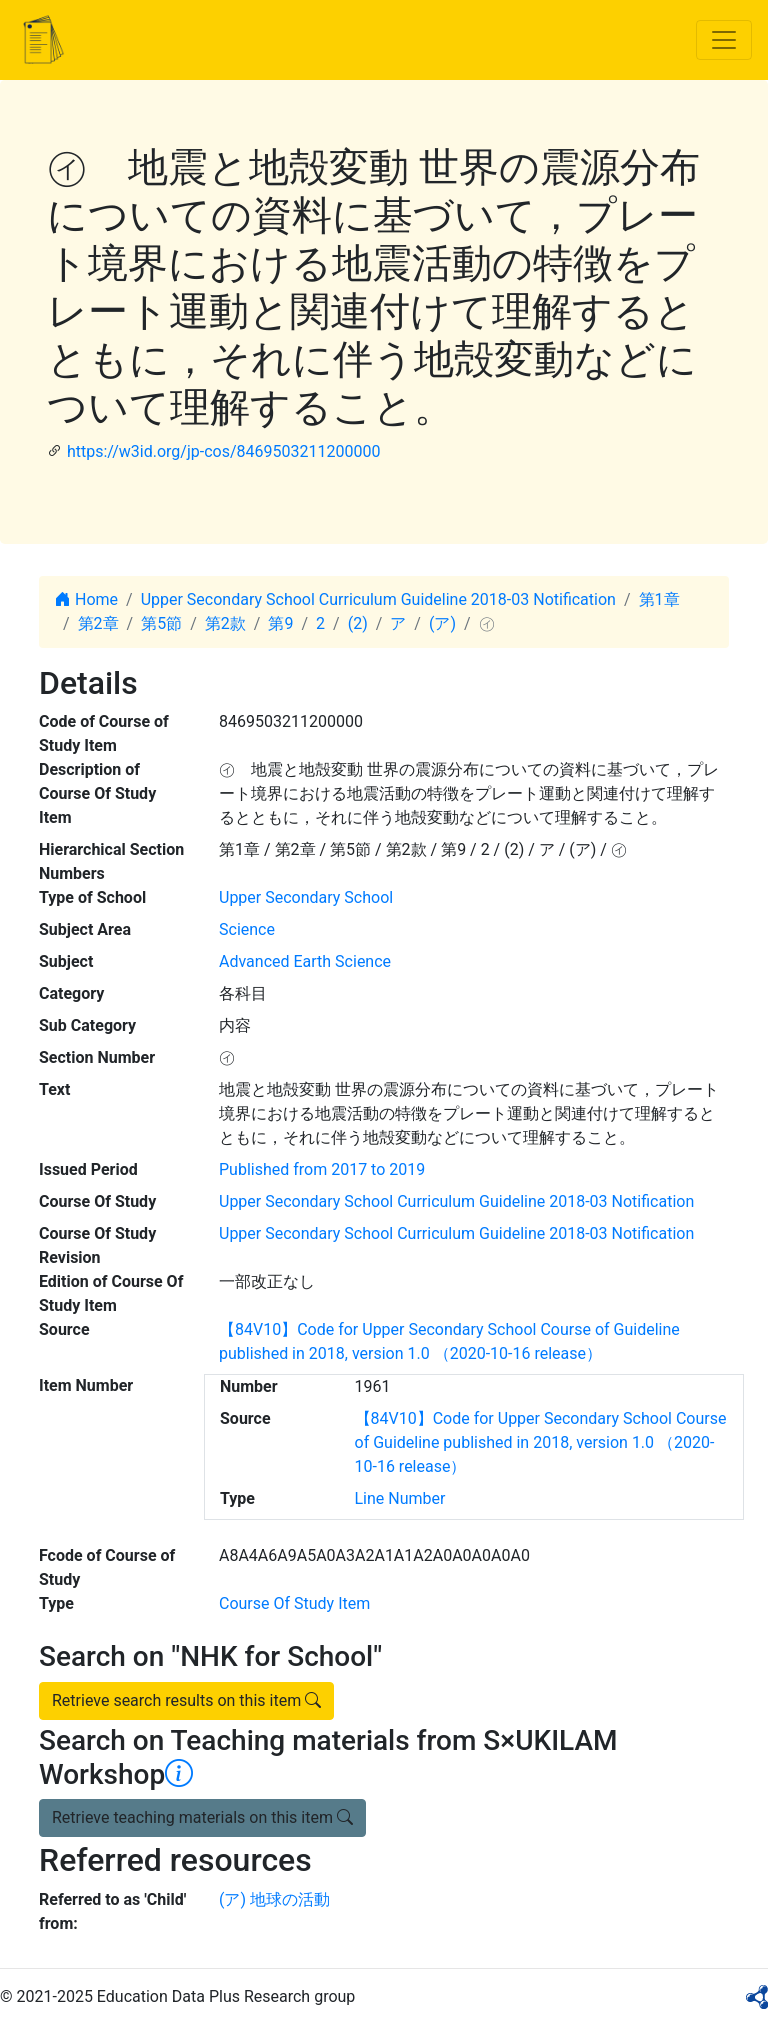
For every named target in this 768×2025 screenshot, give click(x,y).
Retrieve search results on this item (186, 1700)
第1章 (659, 599)
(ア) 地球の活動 (274, 1899)
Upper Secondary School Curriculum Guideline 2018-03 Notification (378, 599)
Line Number (400, 1498)
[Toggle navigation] (724, 40)
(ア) (442, 623)
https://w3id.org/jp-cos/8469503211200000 (223, 451)
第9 (280, 623)
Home (86, 599)
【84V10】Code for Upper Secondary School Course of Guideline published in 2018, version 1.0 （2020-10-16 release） (541, 1442)
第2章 (98, 623)
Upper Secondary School (306, 897)
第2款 (225, 623)
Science (247, 929)
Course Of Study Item (294, 1603)
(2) (358, 623)
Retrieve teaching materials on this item (202, 1817)
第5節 (161, 623)
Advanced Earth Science (305, 961)
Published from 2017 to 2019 (322, 1169)
